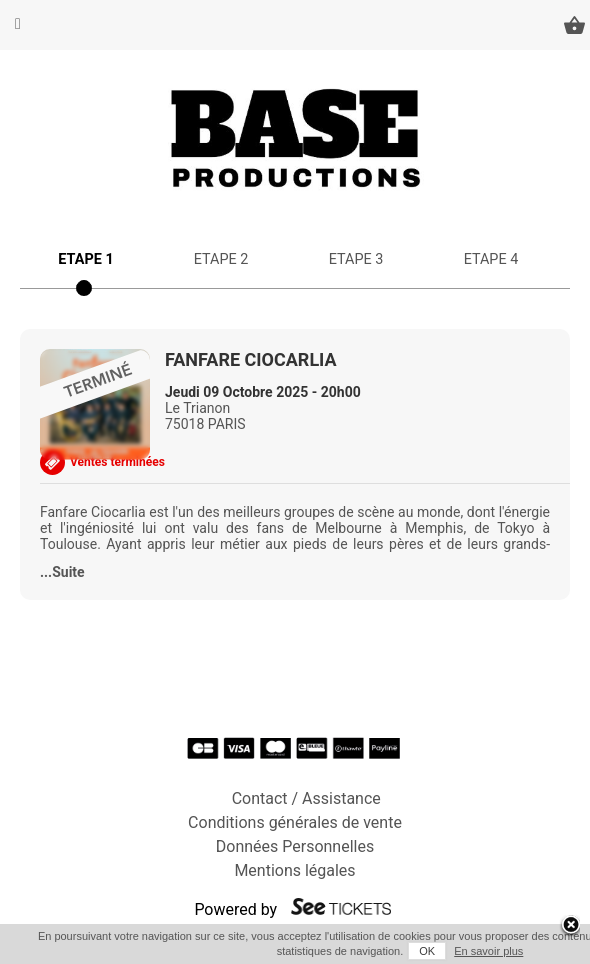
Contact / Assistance (306, 798)
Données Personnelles (295, 846)
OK (427, 951)
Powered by (235, 909)
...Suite (62, 572)
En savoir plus (488, 951)
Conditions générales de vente (295, 822)
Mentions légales (294, 870)
